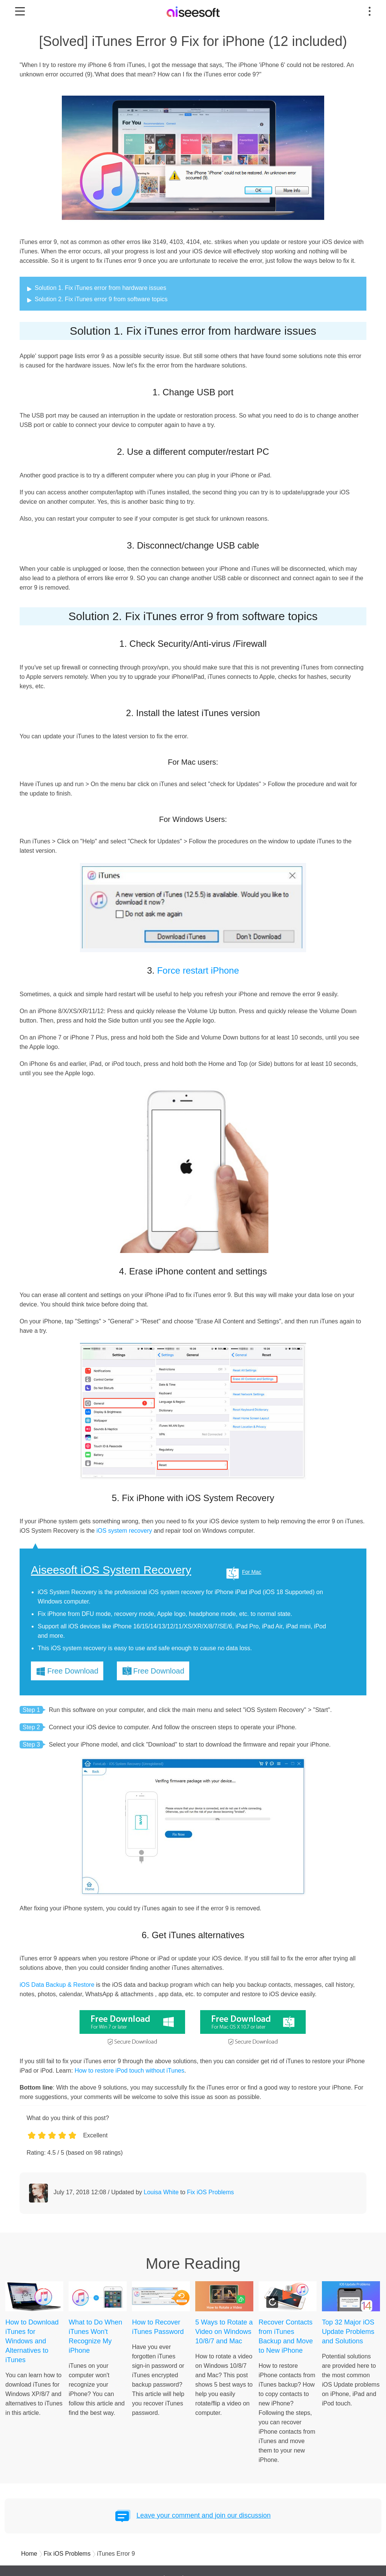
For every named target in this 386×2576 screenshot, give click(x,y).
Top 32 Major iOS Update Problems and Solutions (348, 2331)
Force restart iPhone (198, 970)
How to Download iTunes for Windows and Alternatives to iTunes (31, 2341)
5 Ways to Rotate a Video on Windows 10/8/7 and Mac (224, 2331)
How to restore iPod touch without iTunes (129, 2070)
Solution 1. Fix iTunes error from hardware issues (100, 288)
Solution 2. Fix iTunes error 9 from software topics (101, 299)
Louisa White (161, 2192)
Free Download (72, 1671)
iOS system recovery (124, 1530)
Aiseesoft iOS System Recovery (111, 1570)
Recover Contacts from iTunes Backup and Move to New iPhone (286, 2336)
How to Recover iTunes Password (158, 2326)
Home (29, 2553)
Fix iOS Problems (210, 2192)
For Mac (251, 1572)
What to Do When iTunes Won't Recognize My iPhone (95, 2336)
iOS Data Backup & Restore (57, 1985)
